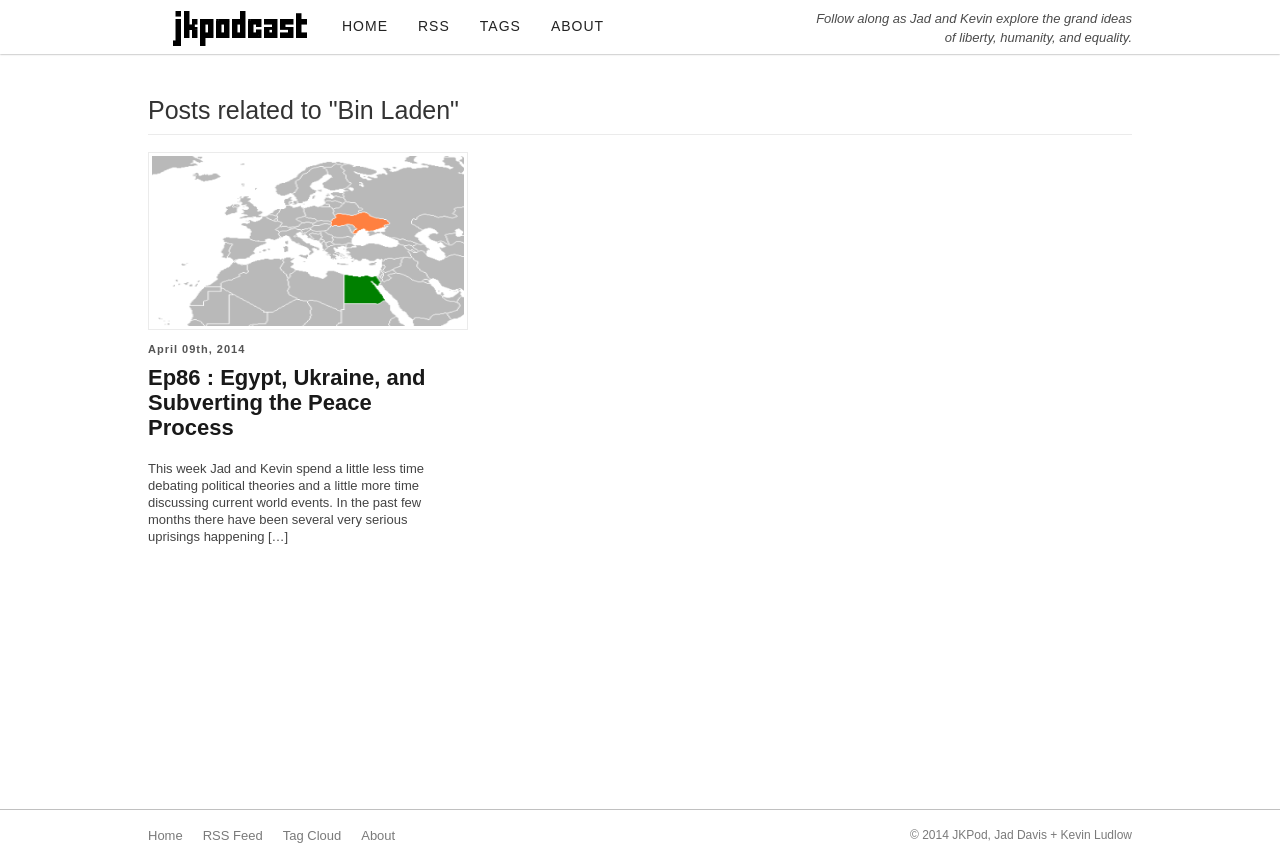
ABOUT (577, 26)
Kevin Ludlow (1096, 835)
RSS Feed (233, 835)
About (378, 835)
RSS (434, 26)
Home (165, 835)
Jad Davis (1020, 835)
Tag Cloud (312, 835)
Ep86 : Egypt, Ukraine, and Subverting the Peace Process (287, 402)
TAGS (500, 26)
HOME (365, 26)
